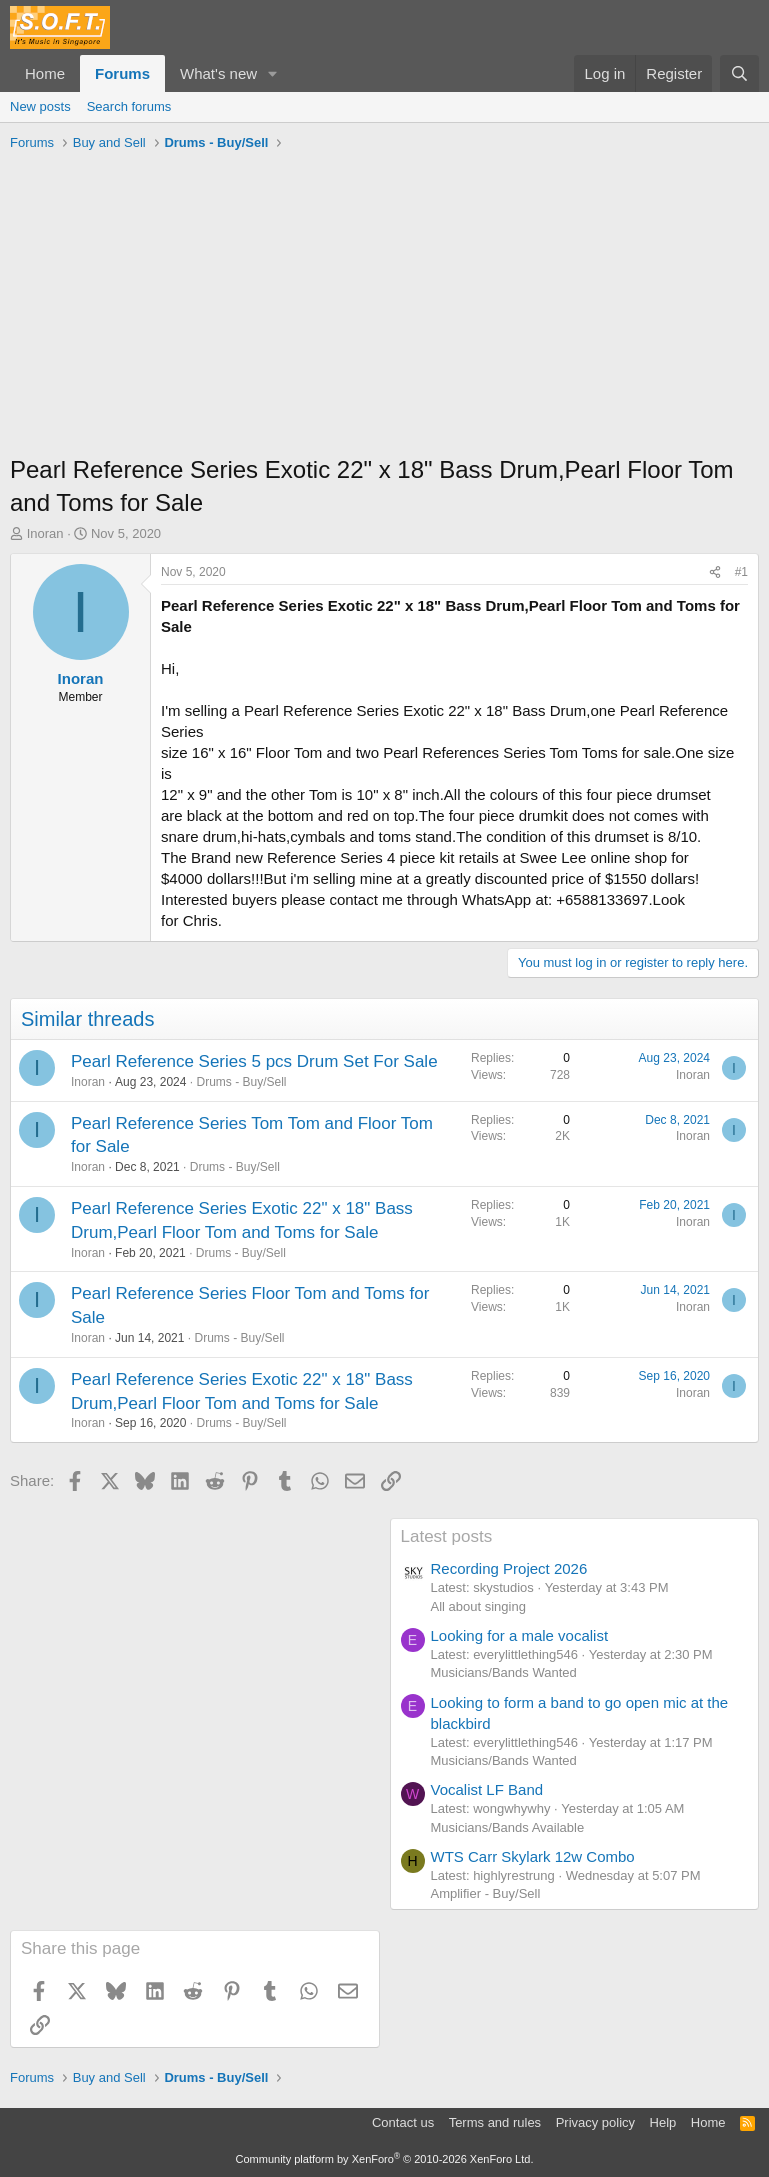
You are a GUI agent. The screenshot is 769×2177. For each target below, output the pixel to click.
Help (663, 2122)
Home (45, 73)
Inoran (45, 533)
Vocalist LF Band (487, 1789)
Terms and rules (495, 2122)
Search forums (129, 106)
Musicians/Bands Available (508, 1827)
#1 (741, 572)
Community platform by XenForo (385, 2159)
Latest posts (447, 1536)
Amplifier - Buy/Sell (486, 1893)
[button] (273, 73)
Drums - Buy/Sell (241, 1082)
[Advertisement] (384, 308)
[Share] (715, 572)
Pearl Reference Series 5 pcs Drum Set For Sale (254, 1061)
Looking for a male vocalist (520, 1635)
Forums (122, 73)
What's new (218, 73)
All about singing (478, 1606)
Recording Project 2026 (509, 1568)
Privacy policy (595, 2122)
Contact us (403, 2122)
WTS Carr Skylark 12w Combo (533, 1856)
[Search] (739, 73)
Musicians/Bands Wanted (504, 1672)
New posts (40, 106)
